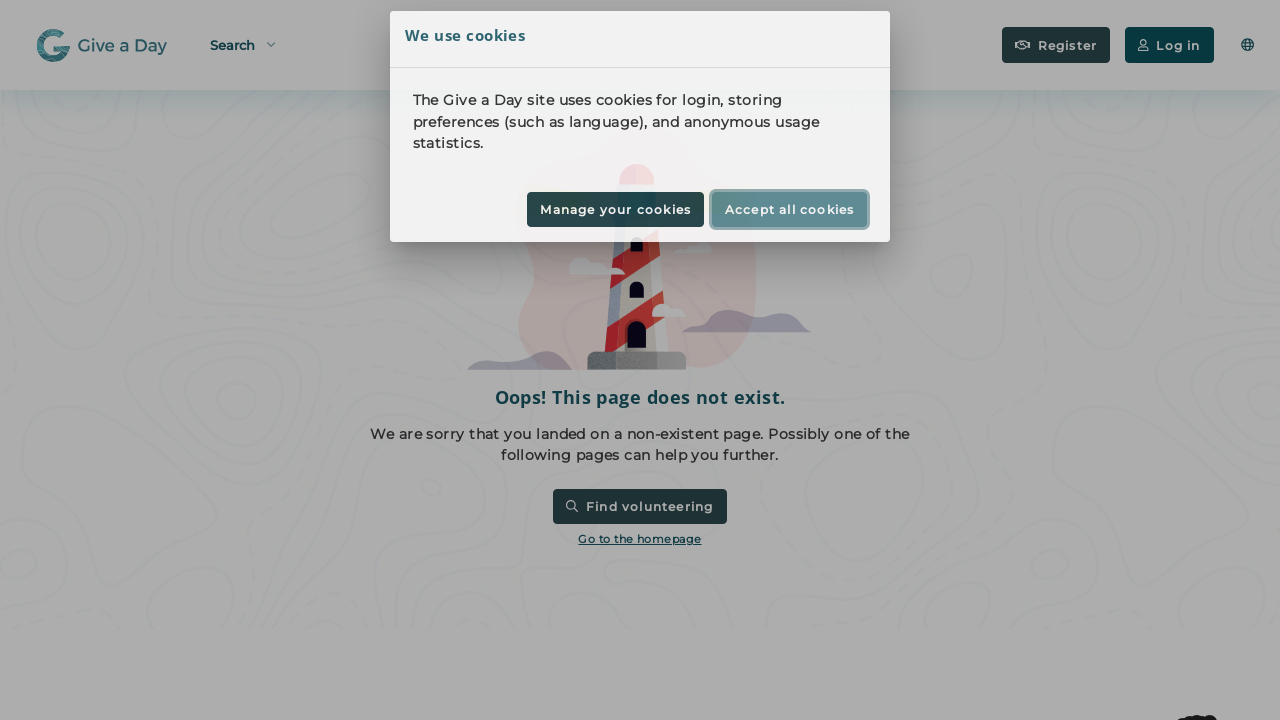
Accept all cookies (790, 209)
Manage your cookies (615, 209)
